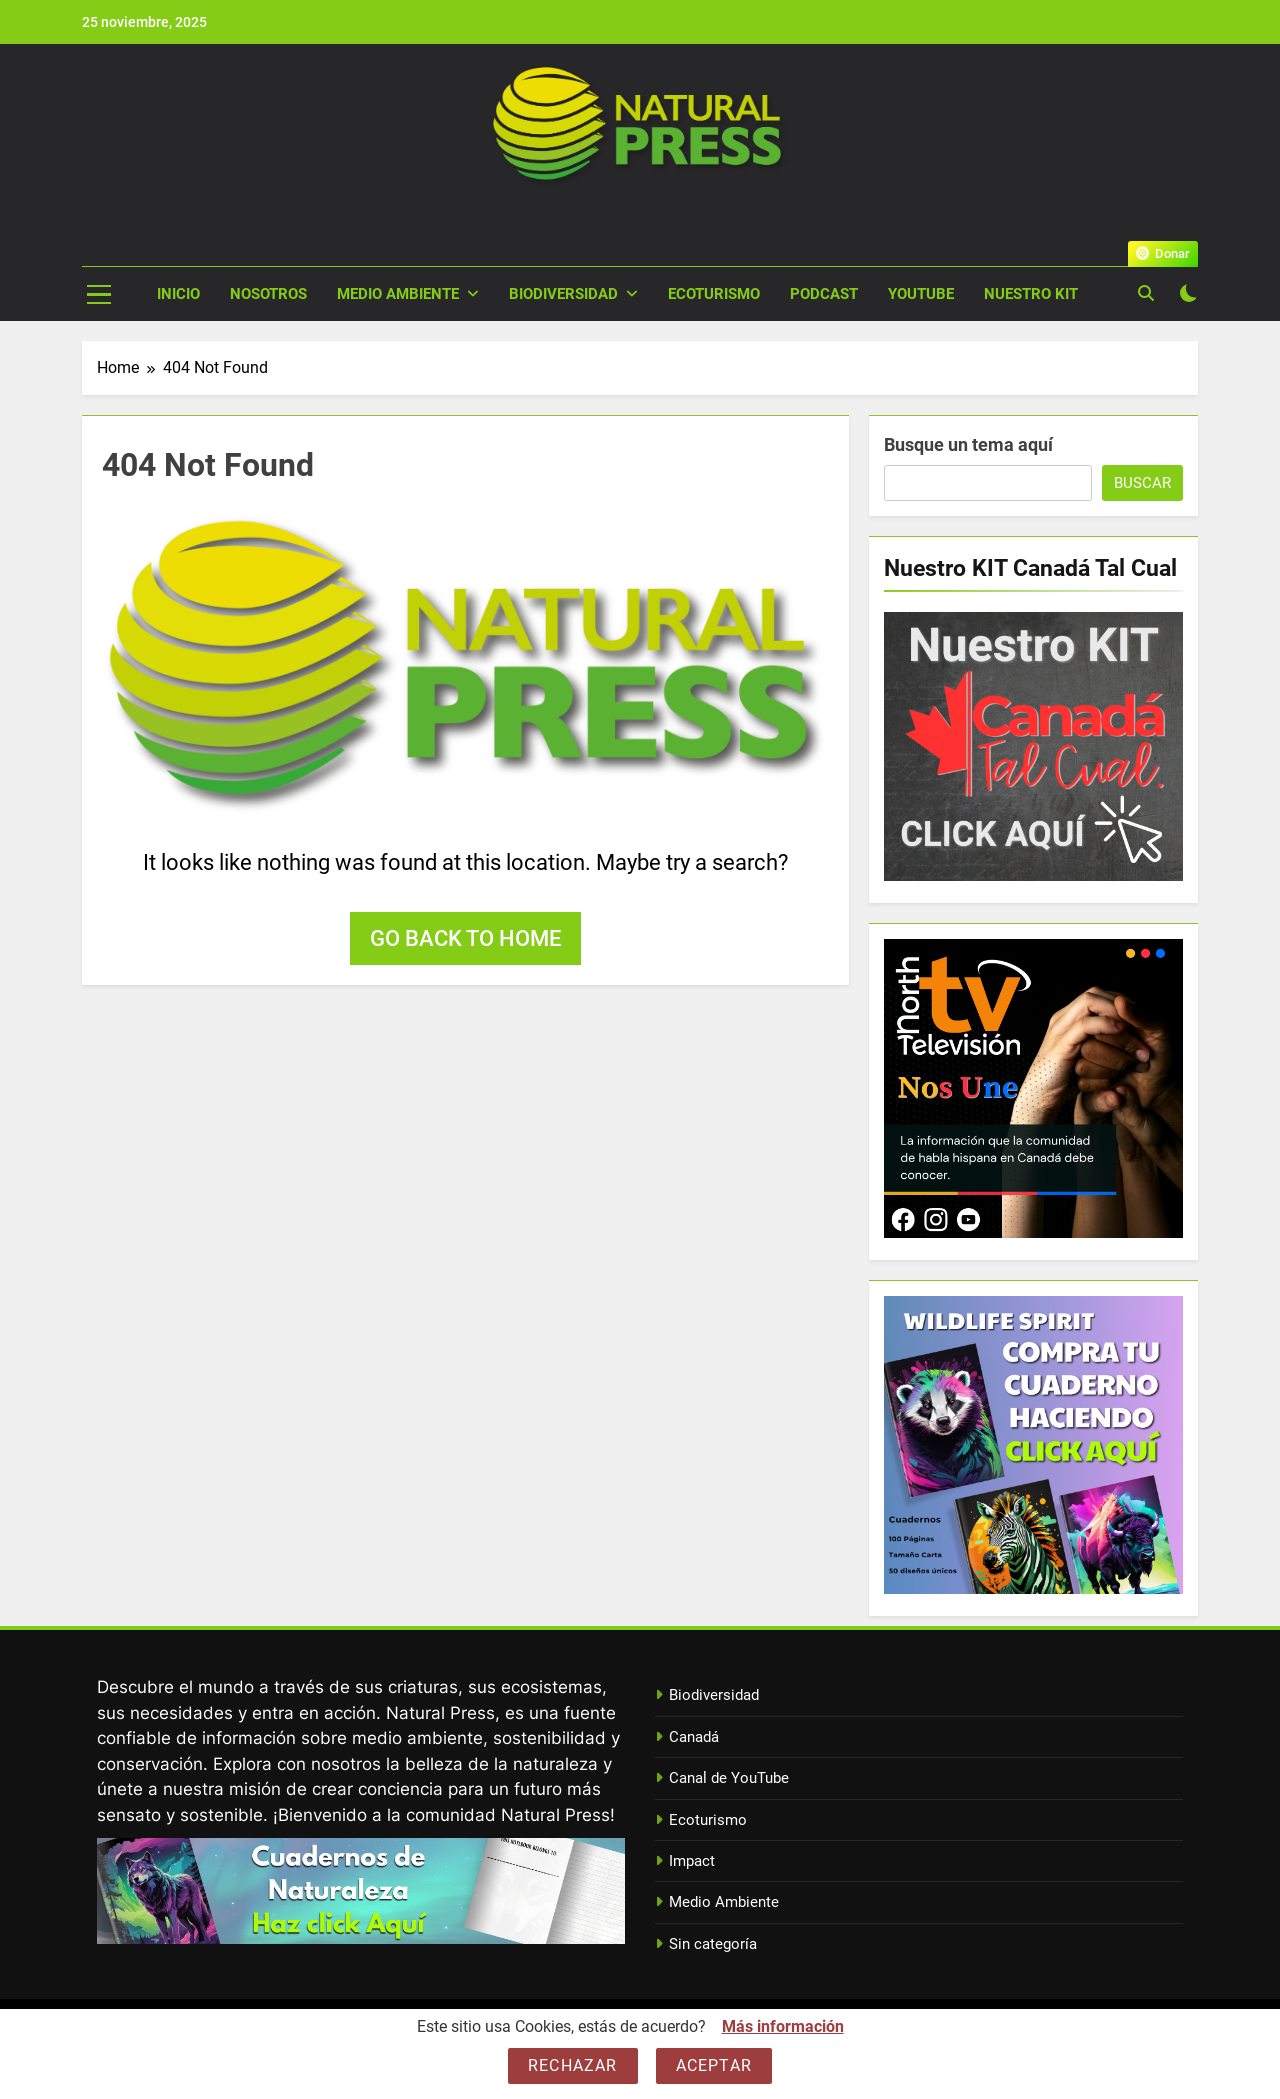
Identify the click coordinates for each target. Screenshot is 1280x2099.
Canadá (694, 1737)
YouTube (921, 294)
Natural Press (640, 208)
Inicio (178, 294)
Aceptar (714, 2065)
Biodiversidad (563, 294)
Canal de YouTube (729, 1778)
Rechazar (573, 2065)
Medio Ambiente (398, 294)
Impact (692, 1861)
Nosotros (268, 294)
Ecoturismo (714, 294)
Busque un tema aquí (968, 444)
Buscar (1142, 483)
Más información (783, 2026)
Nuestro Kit (1031, 294)
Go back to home (465, 938)
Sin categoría (713, 1944)
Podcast (824, 294)
